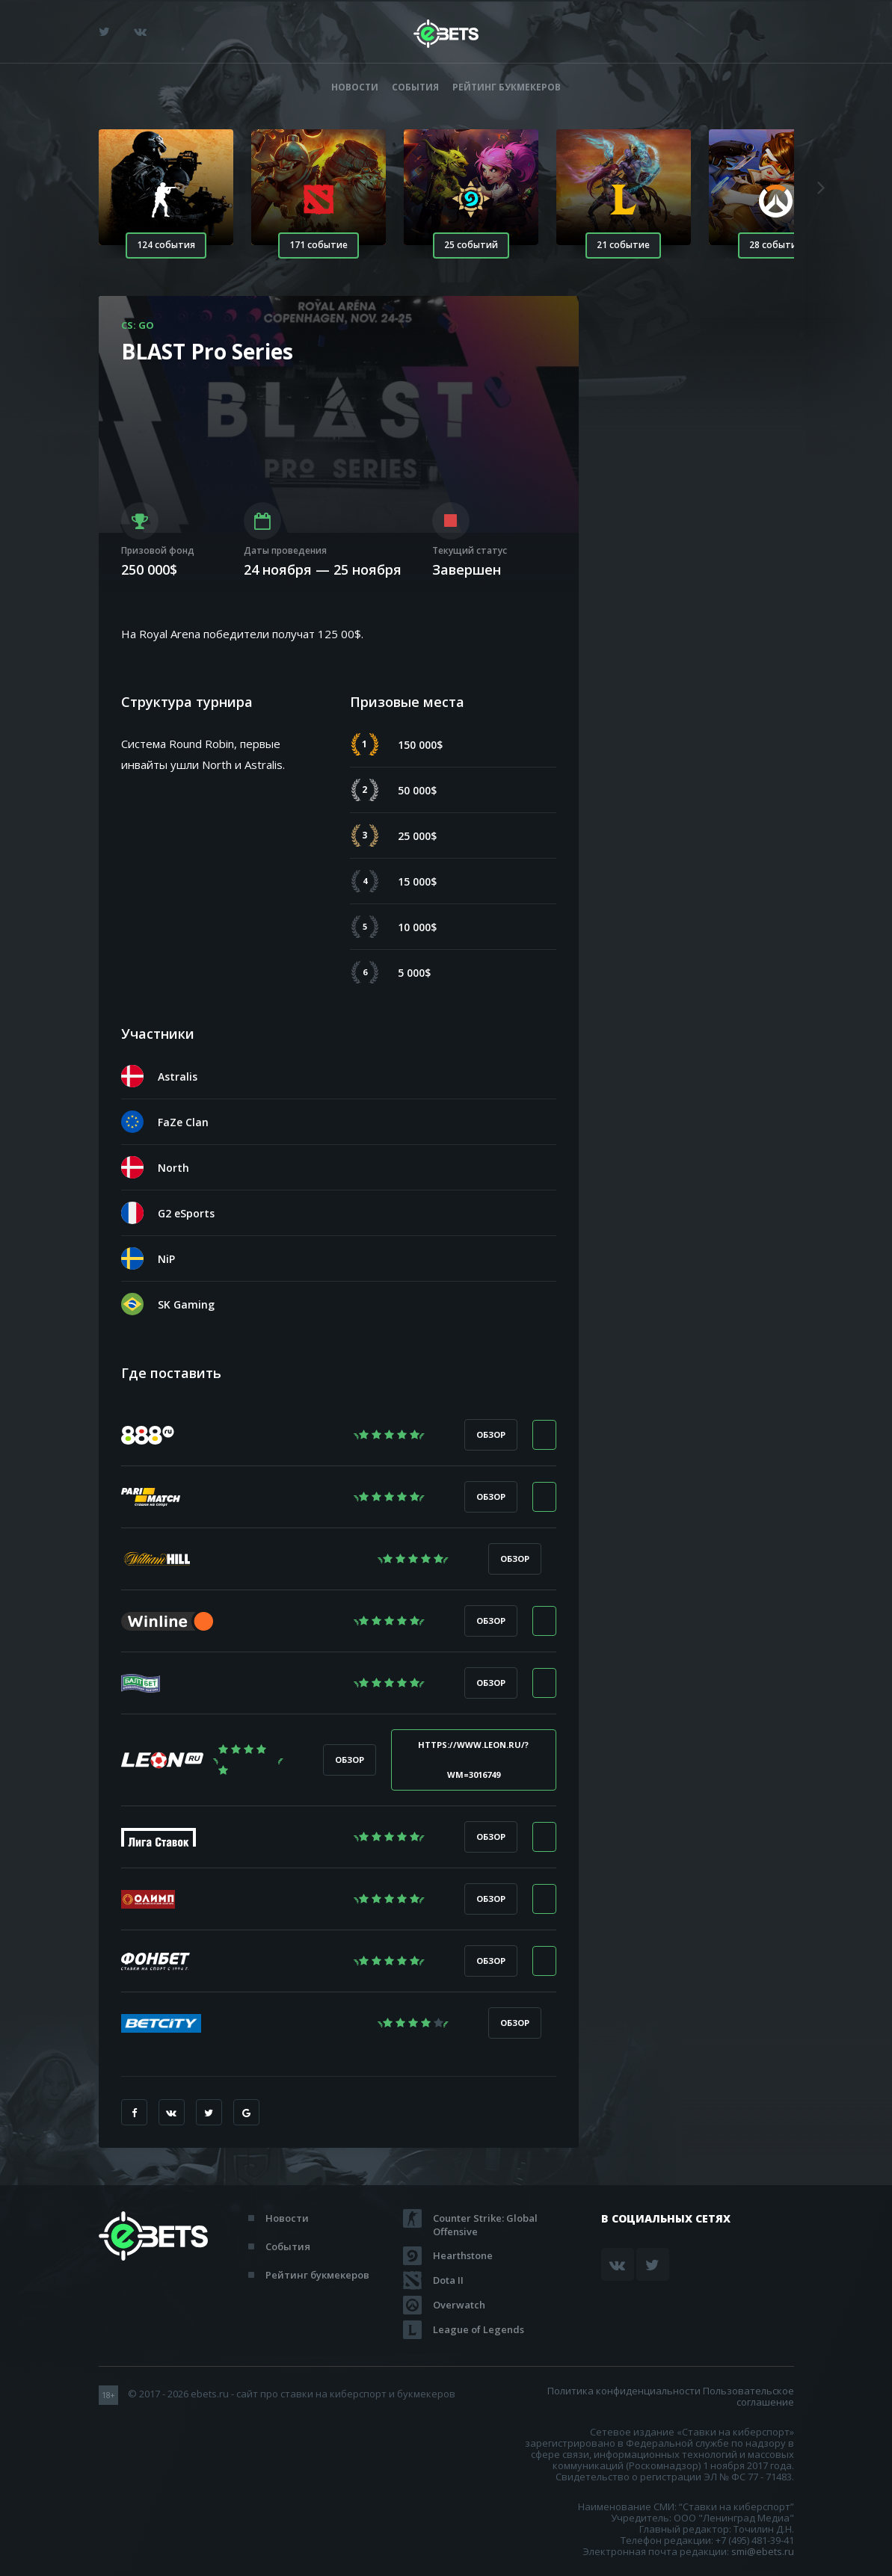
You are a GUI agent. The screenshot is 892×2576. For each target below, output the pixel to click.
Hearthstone (463, 2255)
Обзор (490, 1434)
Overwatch (459, 2304)
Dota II (448, 2280)
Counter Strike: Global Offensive (485, 2218)
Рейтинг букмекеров (506, 87)
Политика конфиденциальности (624, 2390)
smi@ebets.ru (762, 2551)
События (415, 87)
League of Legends (478, 2329)
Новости (354, 87)
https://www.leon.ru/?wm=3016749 (473, 1759)
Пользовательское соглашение (748, 2396)
